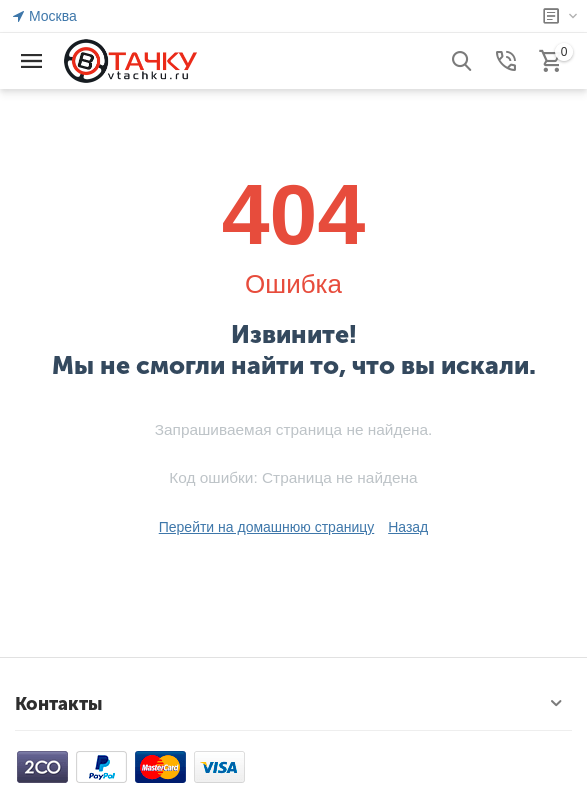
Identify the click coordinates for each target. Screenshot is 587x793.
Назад (408, 527)
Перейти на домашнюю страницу (267, 527)
